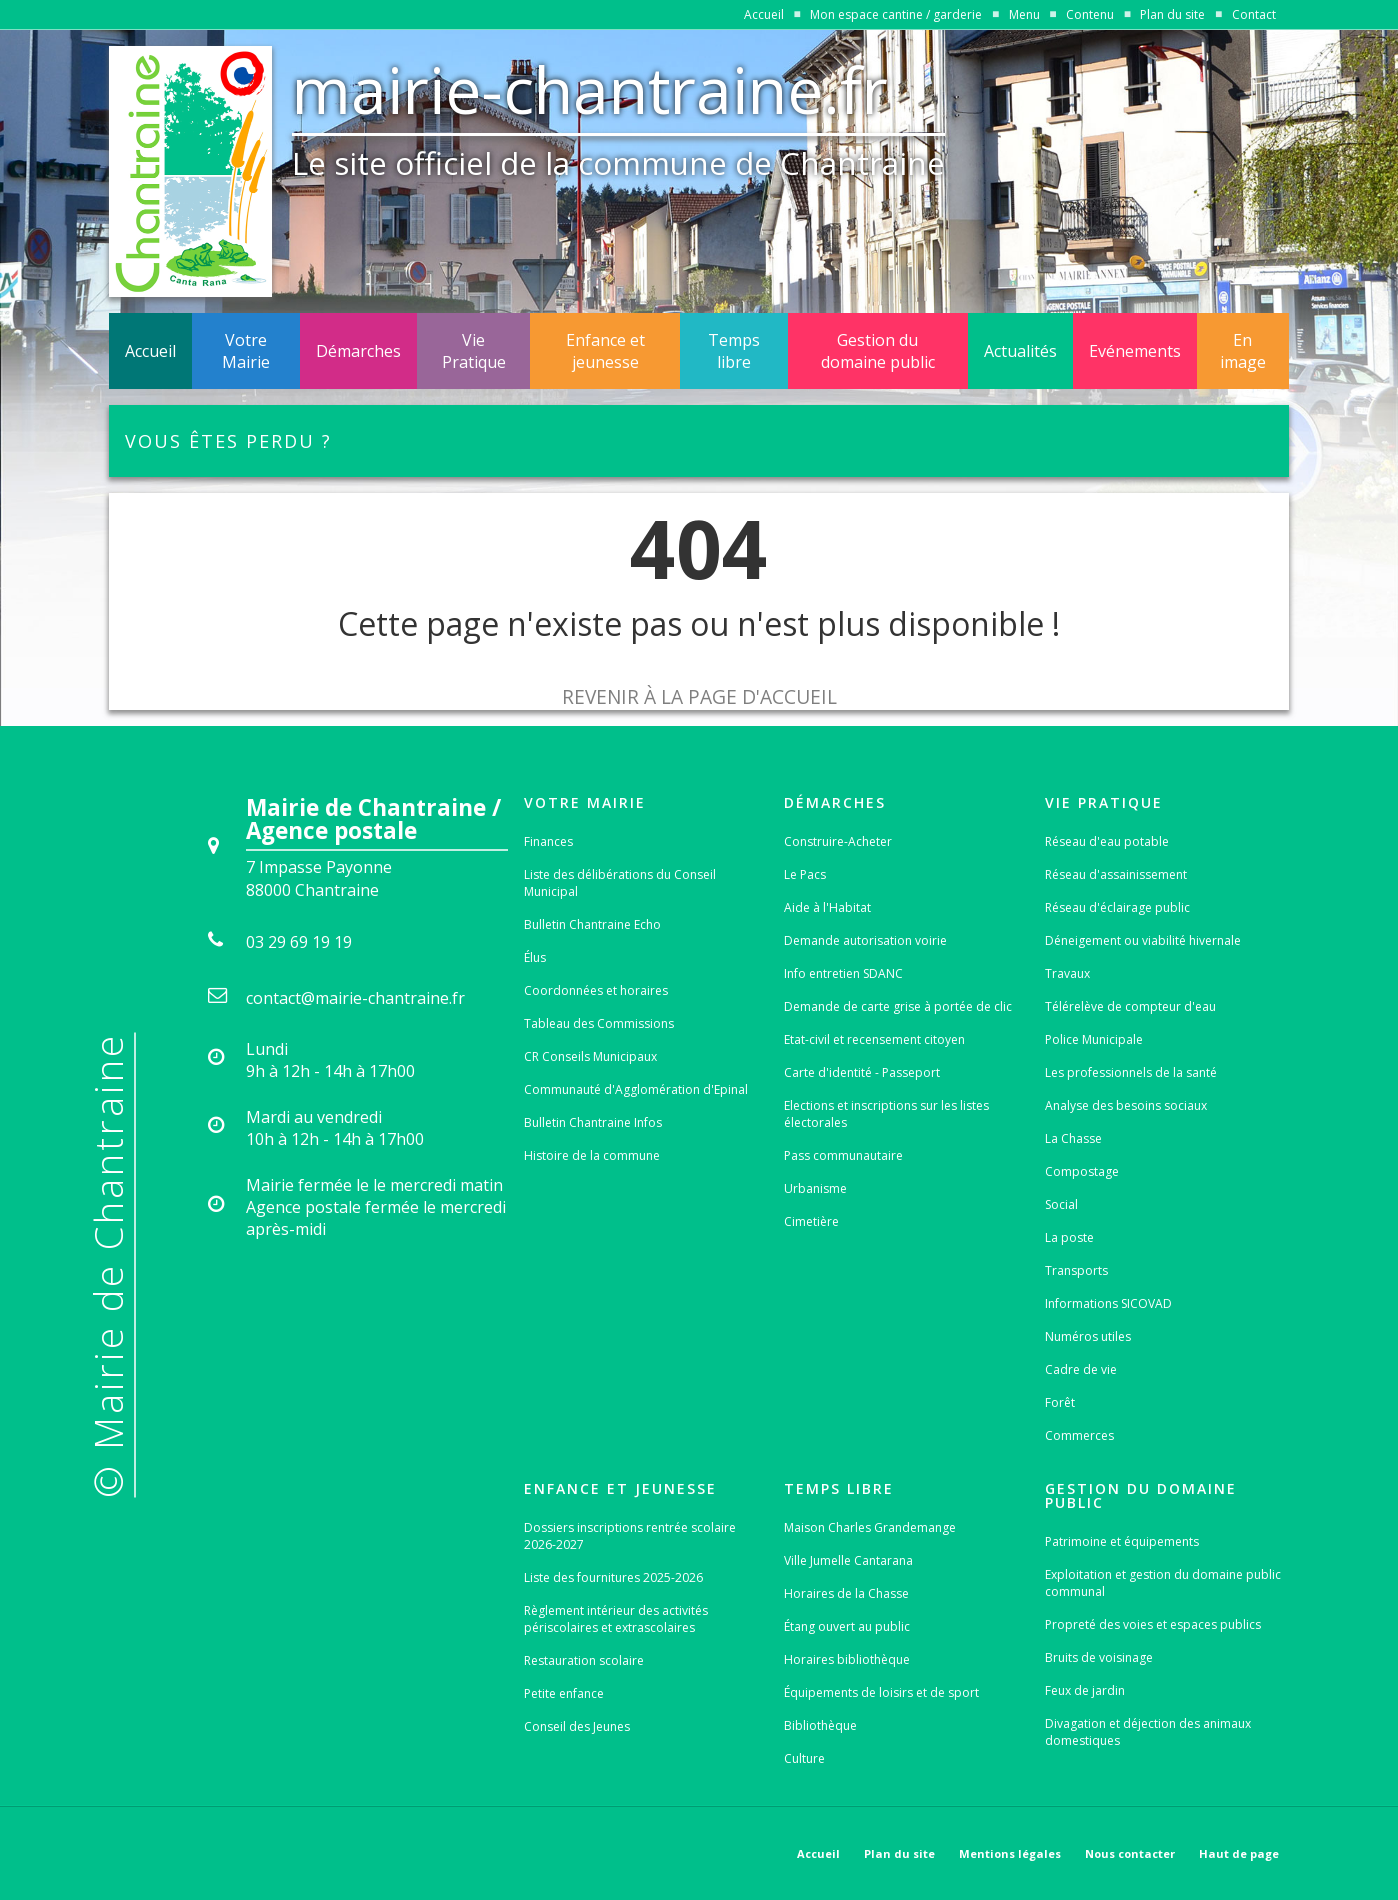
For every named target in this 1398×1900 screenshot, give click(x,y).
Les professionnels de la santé (1131, 1072)
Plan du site (1172, 14)
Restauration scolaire (584, 1660)
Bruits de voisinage (1099, 1657)
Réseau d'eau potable (1107, 841)
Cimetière (811, 1221)
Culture (804, 1758)
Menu (1024, 14)
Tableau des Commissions (599, 1023)
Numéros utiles (1088, 1336)
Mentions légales (1010, 1853)
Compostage (1082, 1171)
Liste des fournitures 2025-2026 (613, 1577)
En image (1243, 351)
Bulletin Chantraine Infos (593, 1122)
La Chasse (1073, 1138)
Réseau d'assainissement (1116, 874)
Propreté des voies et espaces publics (1153, 1624)
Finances (548, 841)
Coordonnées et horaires (596, 990)
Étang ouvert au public (847, 1626)
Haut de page (1239, 1853)
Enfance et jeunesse (605, 351)
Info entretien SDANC (843, 973)
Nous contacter (1130, 1853)
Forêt (1060, 1402)
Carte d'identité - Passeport (862, 1072)
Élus (535, 957)
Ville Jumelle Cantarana (848, 1560)
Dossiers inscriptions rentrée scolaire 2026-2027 (630, 1536)
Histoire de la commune (592, 1155)
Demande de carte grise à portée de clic (898, 1006)
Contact (1254, 14)
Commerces (1079, 1435)
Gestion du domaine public (878, 351)
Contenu (1090, 14)
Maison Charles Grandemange (870, 1527)
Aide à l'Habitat (827, 907)
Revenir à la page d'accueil (699, 696)
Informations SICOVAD (1108, 1303)
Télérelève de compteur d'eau (1130, 1006)
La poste (1069, 1237)
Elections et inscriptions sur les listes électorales (886, 1114)
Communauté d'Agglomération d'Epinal (636, 1089)
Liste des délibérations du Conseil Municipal (620, 883)
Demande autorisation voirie (865, 940)
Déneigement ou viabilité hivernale (1143, 940)
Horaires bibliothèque (847, 1659)
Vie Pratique (474, 351)
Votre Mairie (246, 351)
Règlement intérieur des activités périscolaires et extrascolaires (616, 1619)
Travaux (1067, 973)
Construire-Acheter (838, 841)
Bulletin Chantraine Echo (592, 924)
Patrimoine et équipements (1122, 1541)
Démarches (358, 351)
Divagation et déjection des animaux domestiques (1148, 1732)
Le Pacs (805, 874)
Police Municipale (1094, 1039)
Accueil (764, 14)
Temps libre (734, 351)
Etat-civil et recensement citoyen (874, 1039)
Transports (1076, 1270)
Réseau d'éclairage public (1117, 907)
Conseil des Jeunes (577, 1726)
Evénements (1135, 351)
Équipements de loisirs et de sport (881, 1692)
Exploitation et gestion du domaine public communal (1163, 1583)
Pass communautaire (843, 1155)
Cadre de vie (1081, 1369)
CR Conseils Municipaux (590, 1056)
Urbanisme (815, 1188)
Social (1061, 1204)
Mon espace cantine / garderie (896, 14)
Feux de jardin (1085, 1690)
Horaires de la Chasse (846, 1593)
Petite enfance (564, 1693)
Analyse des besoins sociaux (1126, 1105)
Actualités (1020, 351)
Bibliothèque (820, 1725)
